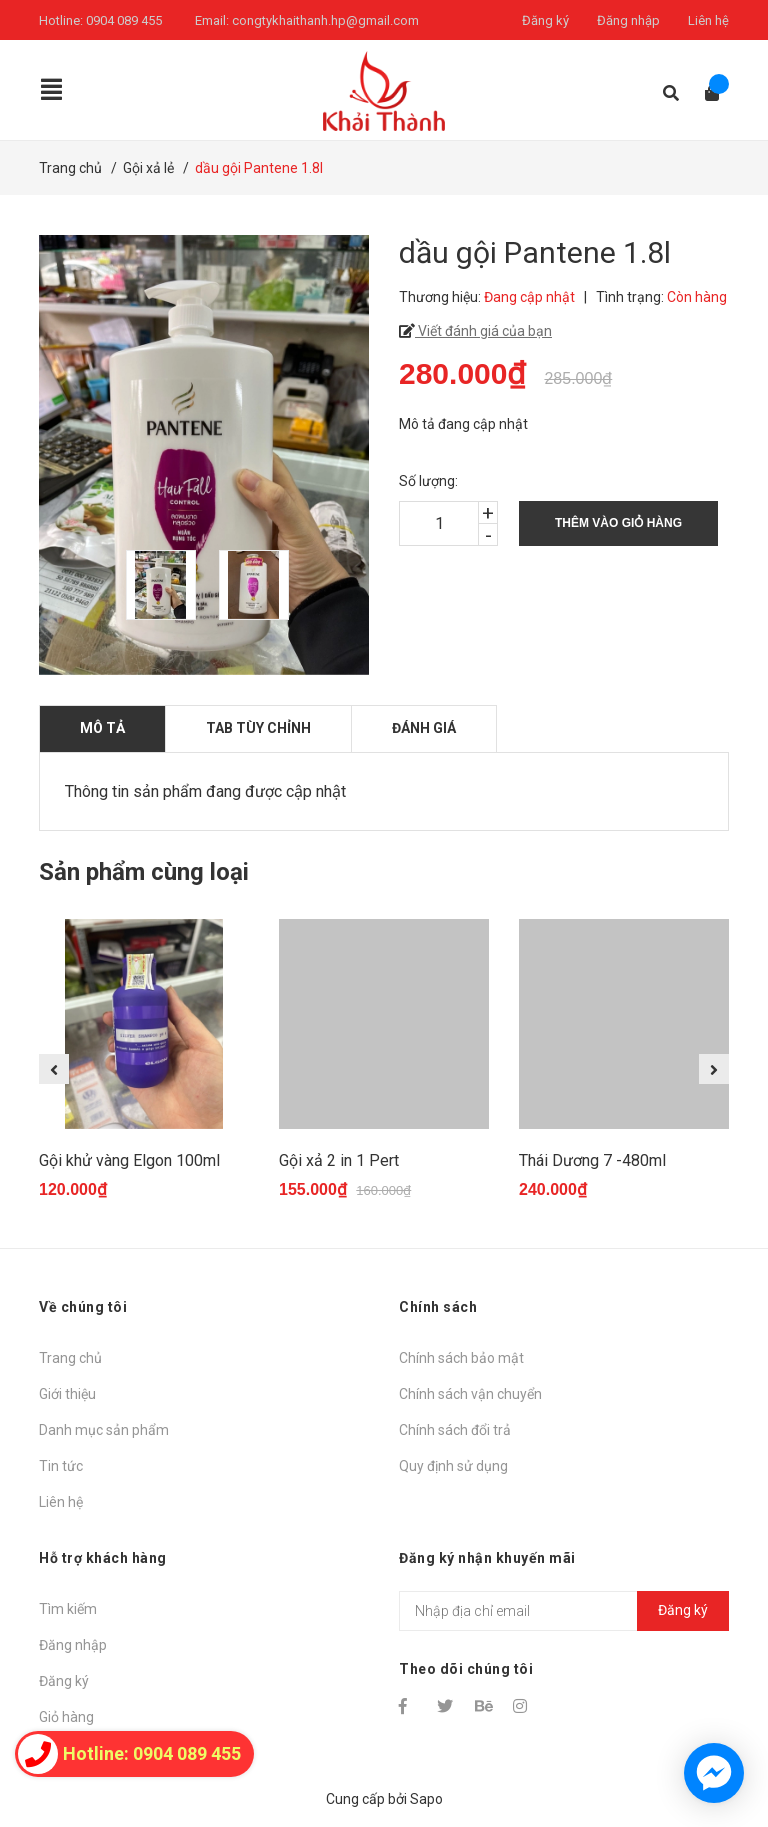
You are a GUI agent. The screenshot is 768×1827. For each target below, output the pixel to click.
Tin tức (61, 1466)
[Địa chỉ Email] (564, 1611)
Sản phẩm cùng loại (144, 872)
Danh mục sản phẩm (104, 1430)
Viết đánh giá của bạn (483, 331)
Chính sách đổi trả (455, 1430)
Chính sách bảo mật (461, 1358)
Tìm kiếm (68, 1609)
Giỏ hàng (66, 1717)
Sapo (426, 1799)
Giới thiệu (67, 1394)
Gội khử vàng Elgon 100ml (129, 1160)
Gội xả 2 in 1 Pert (339, 1160)
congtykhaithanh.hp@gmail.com (325, 20)
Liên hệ (708, 20)
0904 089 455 (124, 20)
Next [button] (714, 1069)
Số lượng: (428, 481)
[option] (162, 585)
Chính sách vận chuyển (470, 1394)
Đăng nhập (628, 20)
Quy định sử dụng (453, 1466)
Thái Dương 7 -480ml (592, 1160)
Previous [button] (54, 1069)
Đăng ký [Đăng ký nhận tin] (683, 1610)
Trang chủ (70, 1358)
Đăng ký (545, 20)
